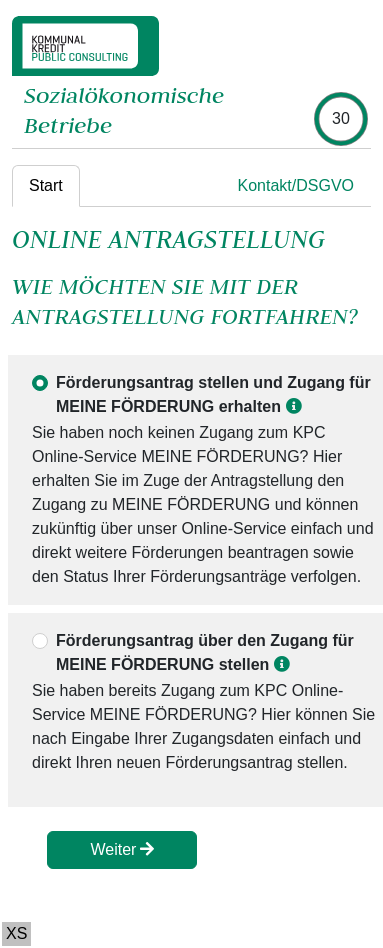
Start (46, 185)
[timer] (341, 119)
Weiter (122, 849)
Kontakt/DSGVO (296, 185)
